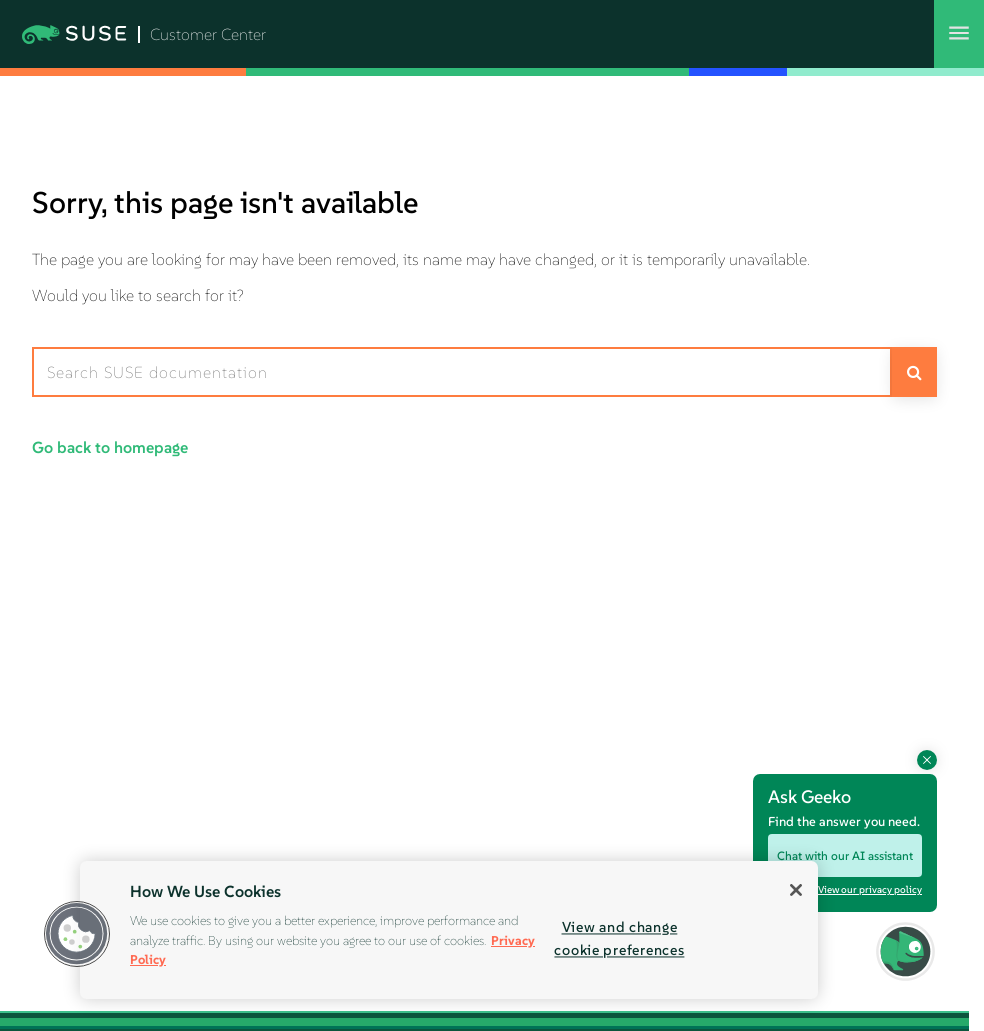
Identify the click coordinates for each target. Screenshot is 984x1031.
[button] (77, 934)
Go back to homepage (110, 447)
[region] (449, 930)
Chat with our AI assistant (845, 855)
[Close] (796, 890)
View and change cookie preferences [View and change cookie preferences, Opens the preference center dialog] (619, 938)
